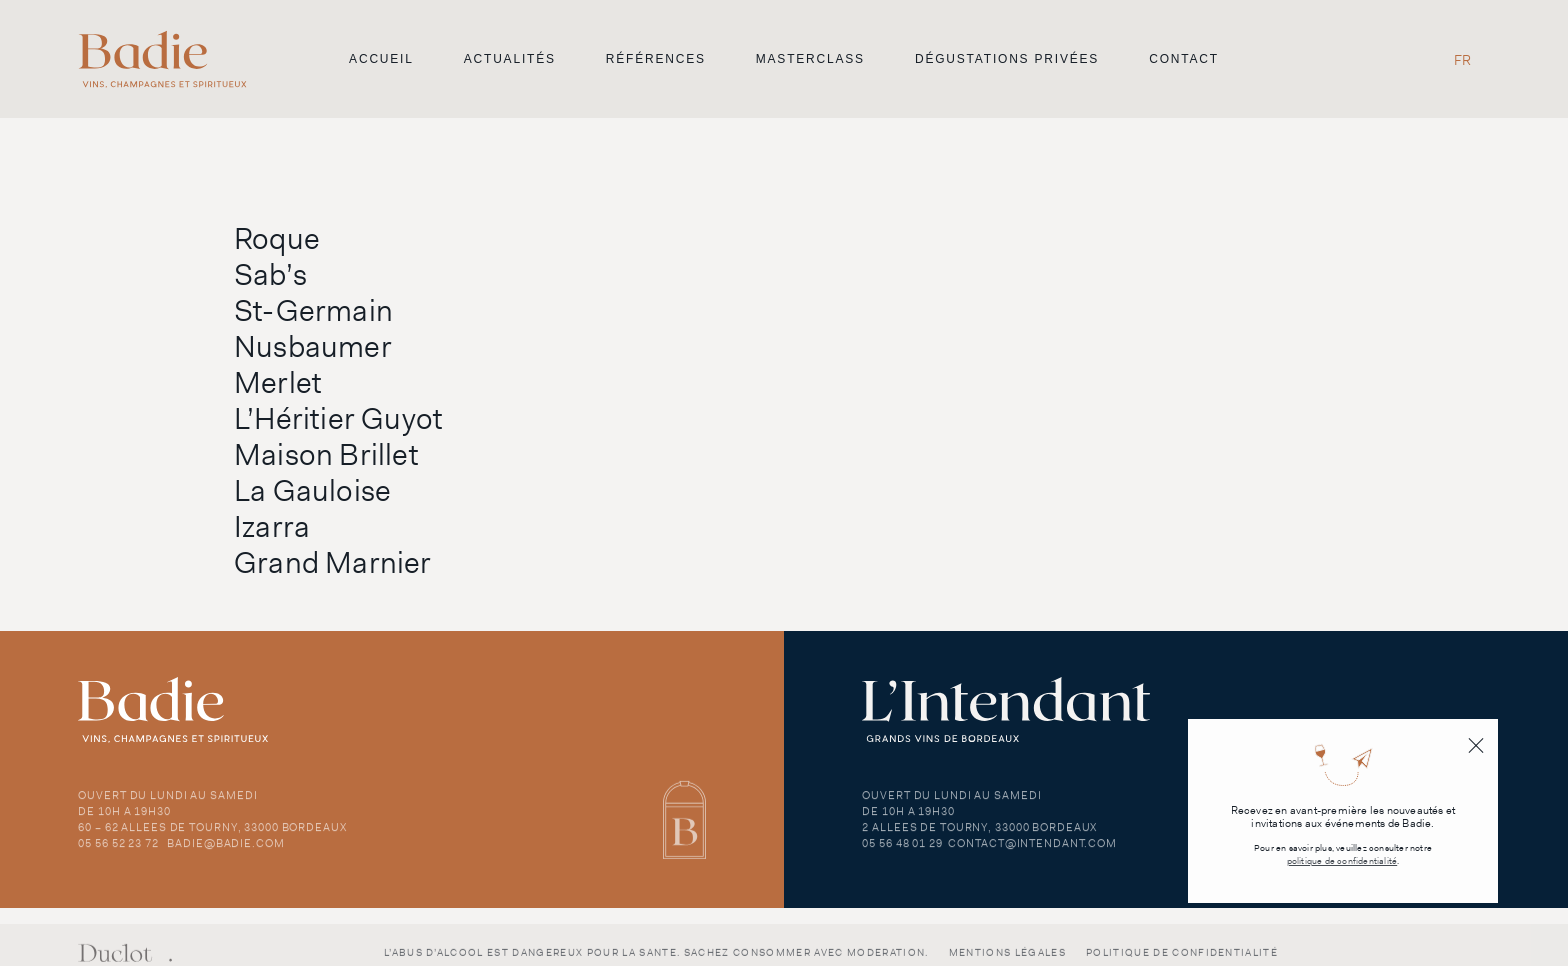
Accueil (381, 59)
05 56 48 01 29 (902, 851)
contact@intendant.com (1032, 851)
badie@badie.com (225, 851)
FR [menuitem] (1462, 60)
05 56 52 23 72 (118, 851)
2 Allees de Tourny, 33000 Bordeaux (979, 835)
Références (656, 59)
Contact (1184, 59)
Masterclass (810, 59)
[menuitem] (1462, 59)
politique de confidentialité (1342, 861)
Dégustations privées (1007, 59)
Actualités (510, 59)
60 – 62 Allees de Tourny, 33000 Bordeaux (212, 835)
